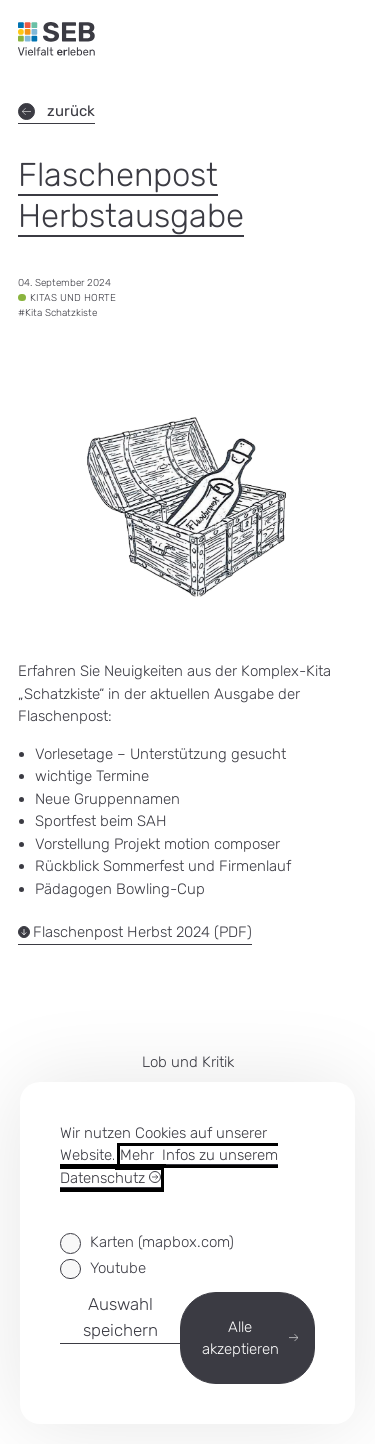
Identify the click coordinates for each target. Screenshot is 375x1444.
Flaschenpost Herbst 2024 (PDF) (135, 932)
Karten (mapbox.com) (162, 1242)
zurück (56, 111)
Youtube (118, 1268)
